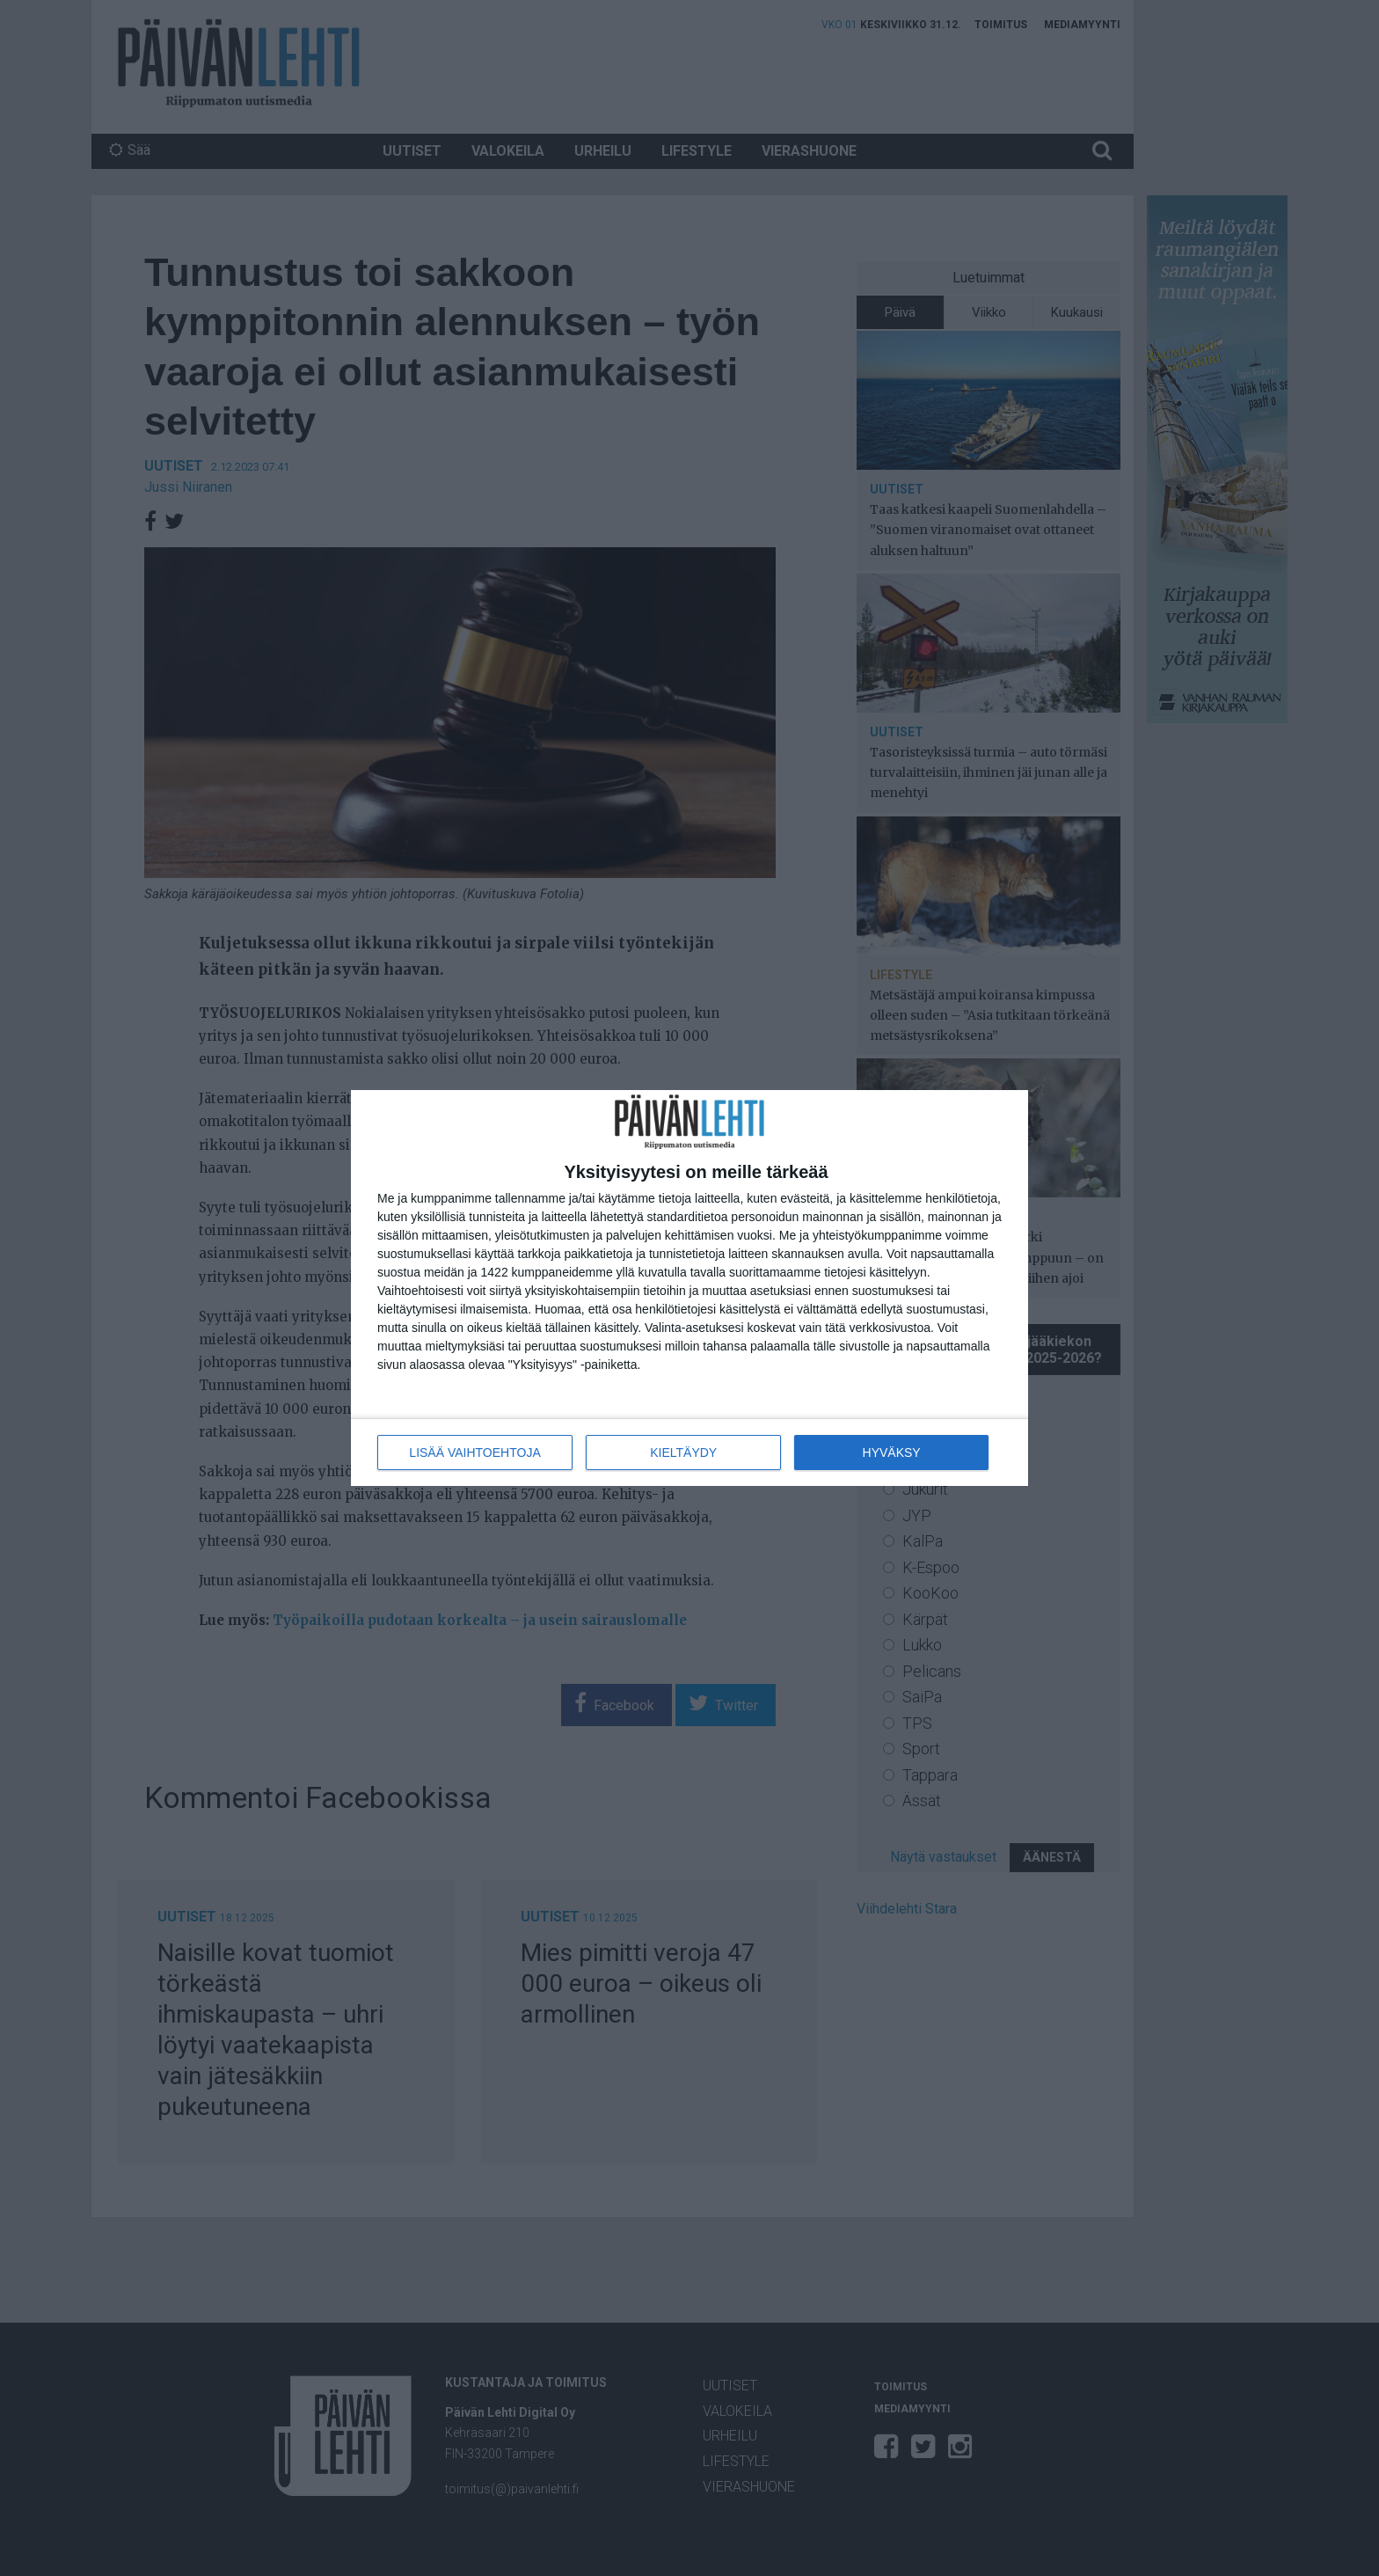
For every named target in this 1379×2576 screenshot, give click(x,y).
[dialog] (689, 1288)
